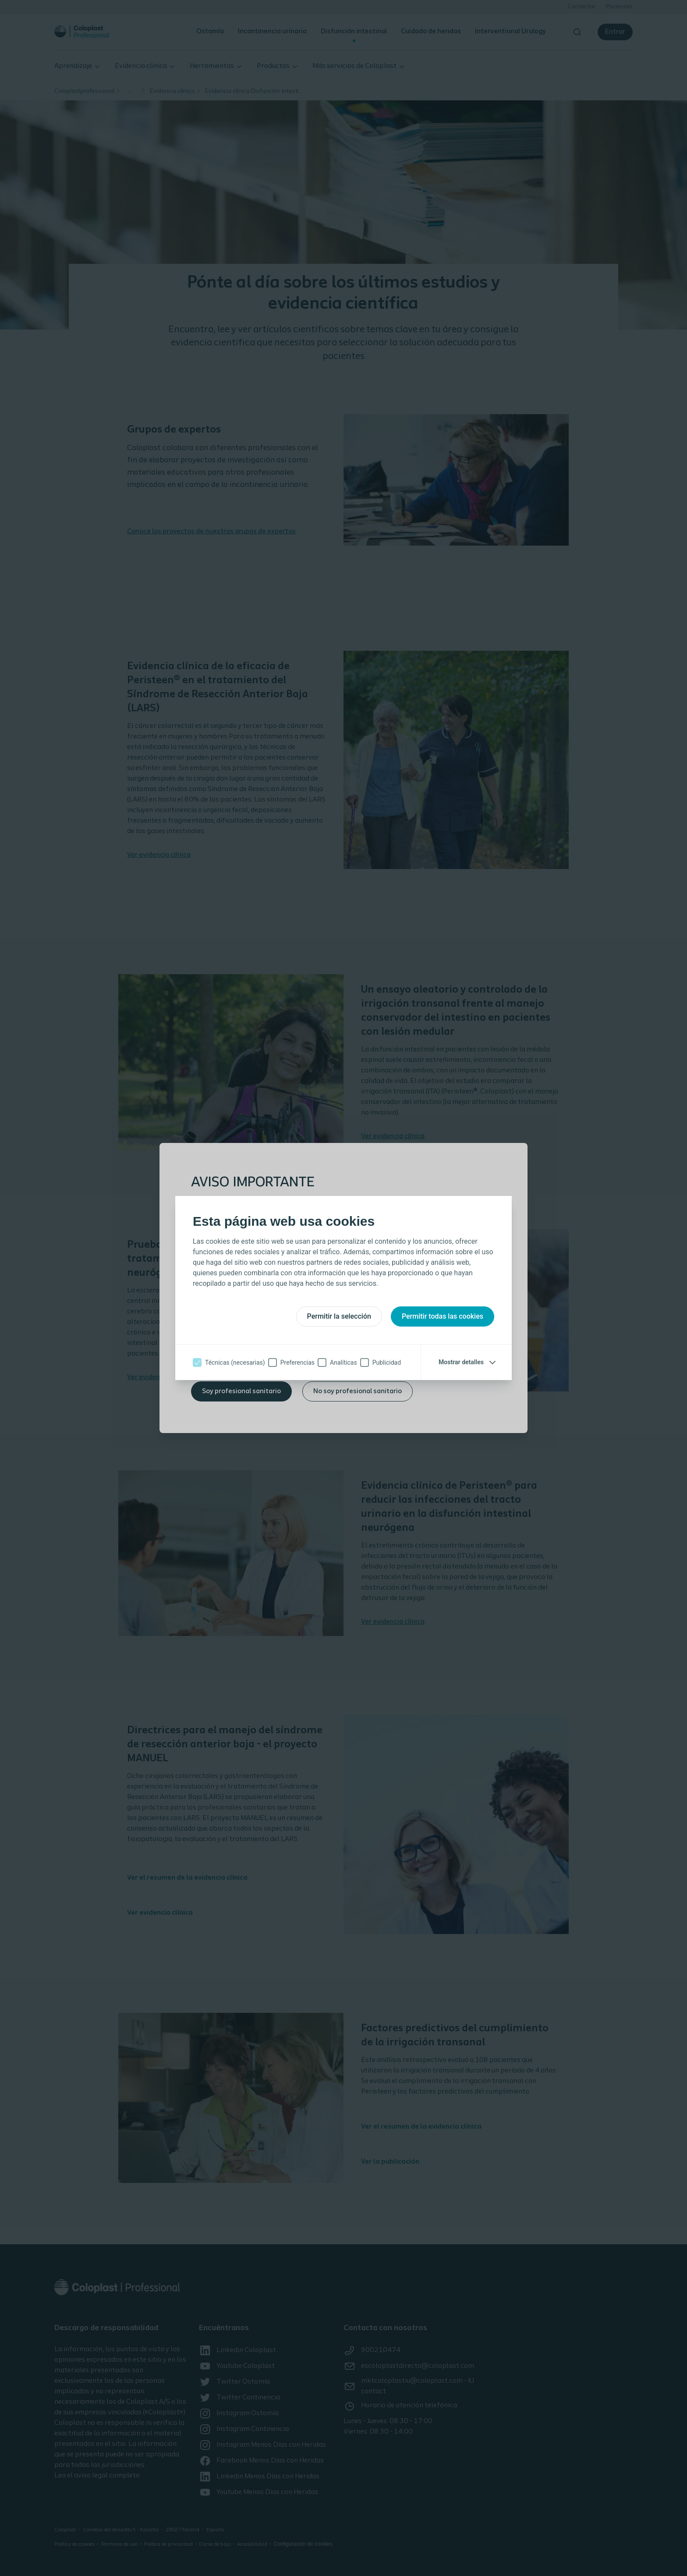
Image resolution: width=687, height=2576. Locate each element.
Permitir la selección (339, 1316)
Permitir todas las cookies (442, 1316)
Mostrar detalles (461, 1362)
